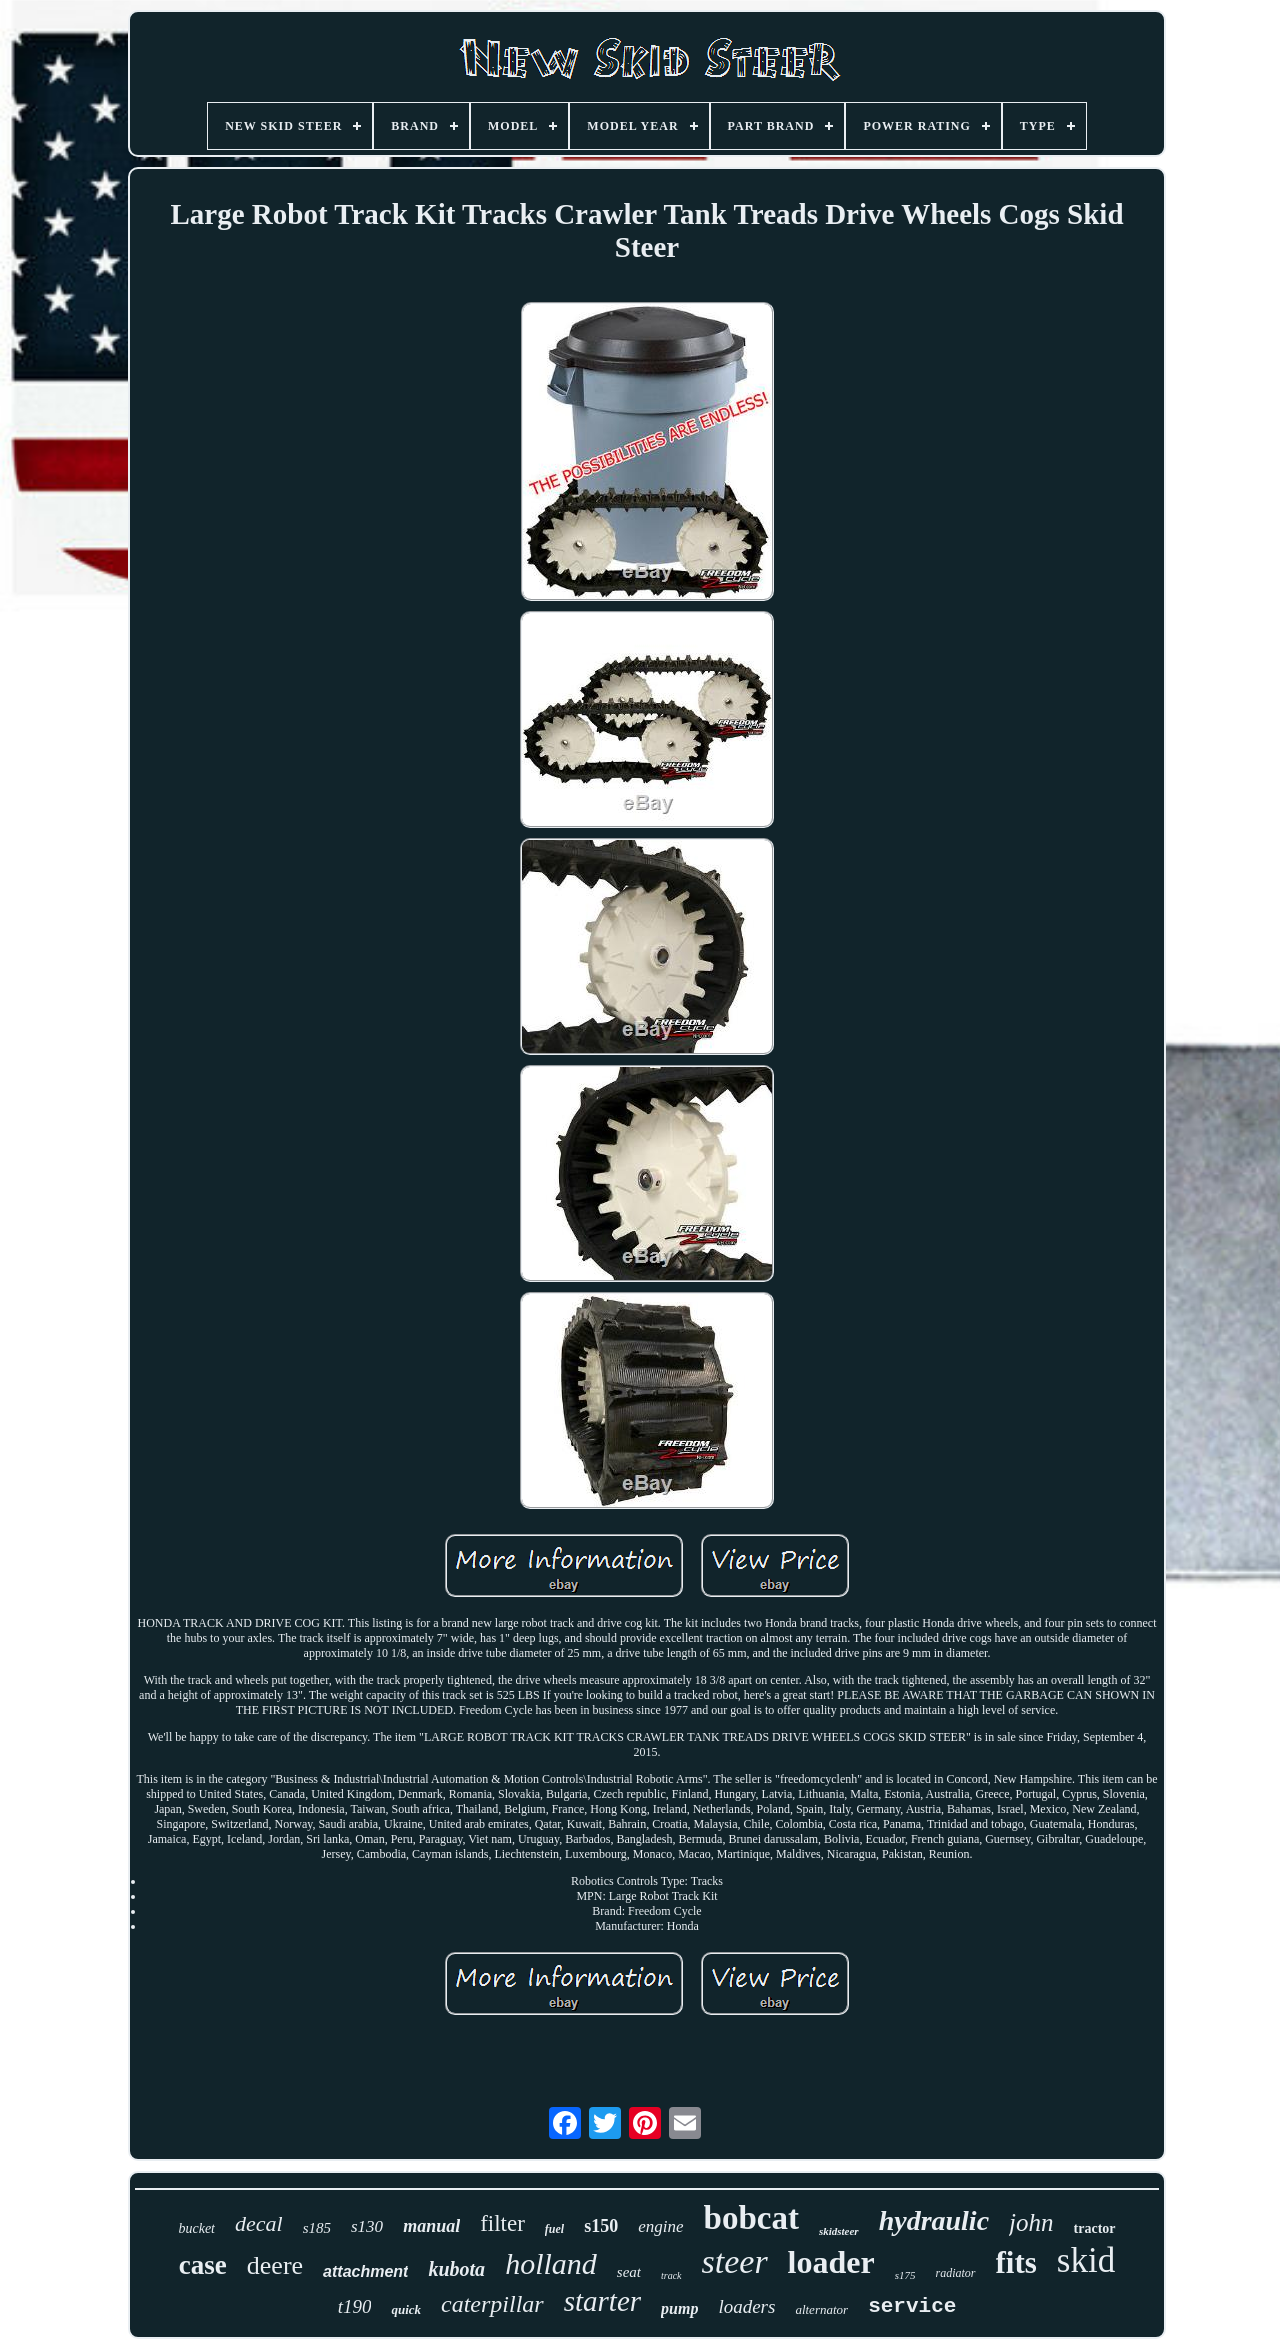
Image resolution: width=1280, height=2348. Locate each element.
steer (735, 2261)
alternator (821, 2309)
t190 (355, 2306)
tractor (1095, 2228)
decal (259, 2223)
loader (831, 2262)
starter (602, 2301)
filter (502, 2223)
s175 (905, 2275)
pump (679, 2308)
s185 (317, 2228)
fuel (554, 2229)
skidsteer (839, 2231)
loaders (746, 2306)
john (1031, 2222)
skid (1086, 2260)
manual (431, 2226)
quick (406, 2309)
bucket (196, 2228)
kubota (456, 2269)
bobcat (751, 2218)
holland (551, 2263)
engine (660, 2226)
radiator (955, 2273)
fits (1016, 2262)
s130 (367, 2226)
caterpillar (492, 2304)
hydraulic (934, 2220)
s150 (601, 2226)
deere (275, 2265)
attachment (365, 2271)
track (671, 2275)
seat (629, 2272)
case (203, 2265)
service (912, 2306)
